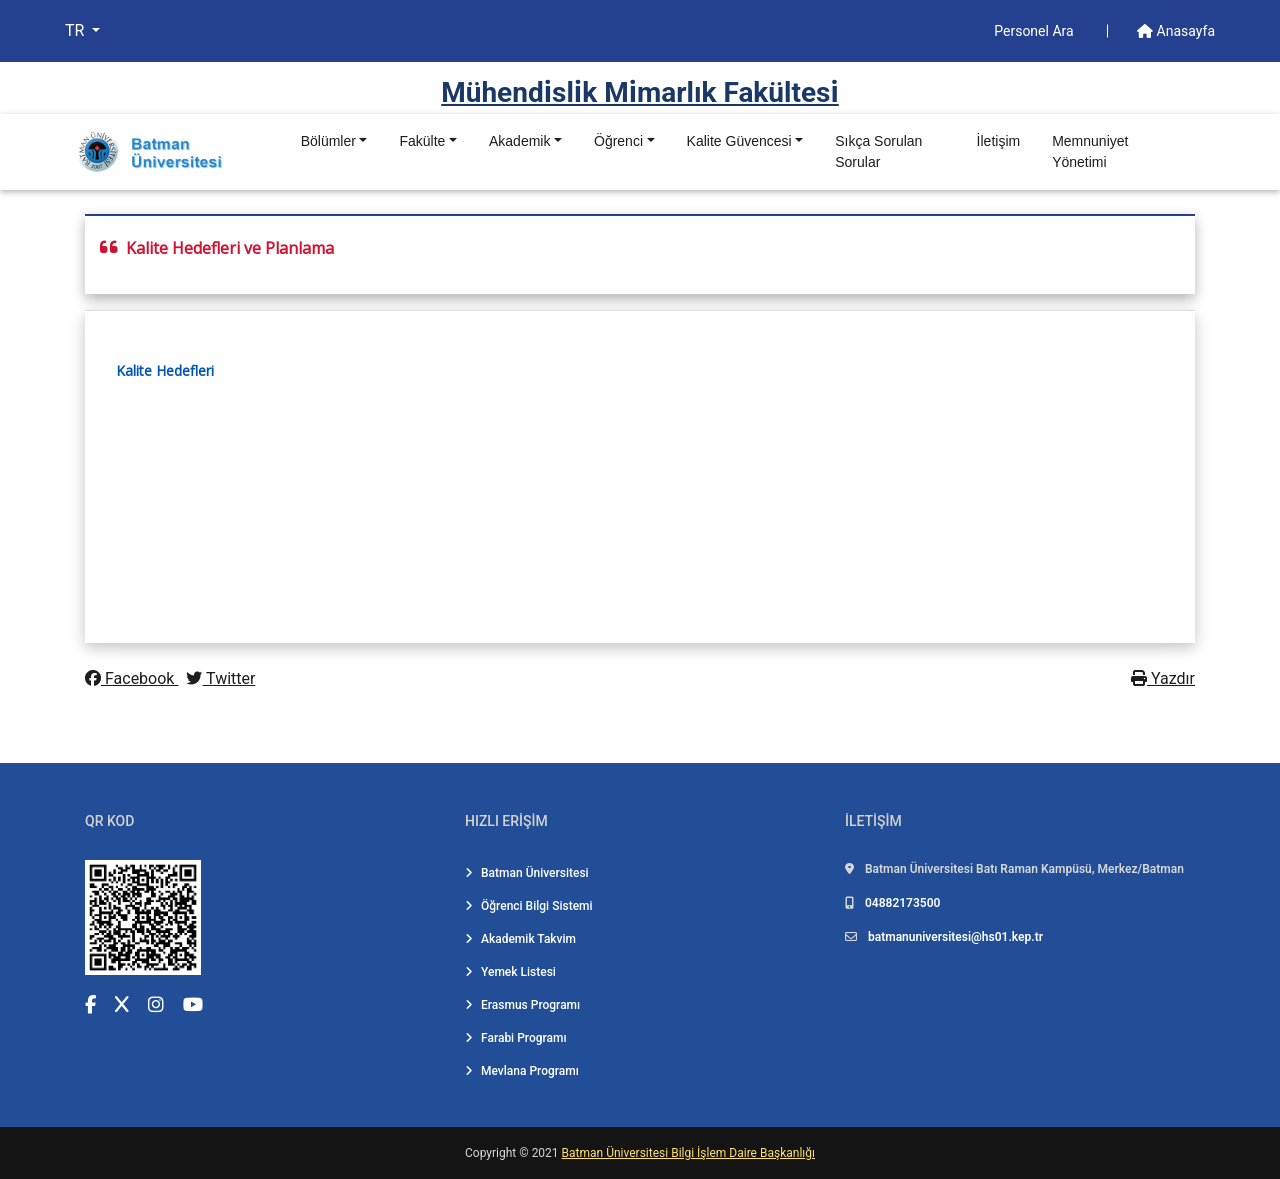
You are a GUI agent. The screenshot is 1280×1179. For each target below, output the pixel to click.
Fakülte (422, 141)
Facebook (131, 678)
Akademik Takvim (520, 939)
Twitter (220, 678)
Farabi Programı (516, 1038)
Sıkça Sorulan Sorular (878, 151)
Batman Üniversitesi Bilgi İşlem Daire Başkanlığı (688, 1153)
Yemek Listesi (510, 972)
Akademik (519, 141)
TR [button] (76, 30)
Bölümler (328, 141)
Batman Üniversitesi (527, 873)
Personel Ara (1035, 31)
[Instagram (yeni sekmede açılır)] (156, 1004)
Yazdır (1163, 678)
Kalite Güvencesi (739, 141)
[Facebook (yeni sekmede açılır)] (90, 1004)
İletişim (999, 141)
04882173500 (902, 903)
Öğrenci (618, 141)
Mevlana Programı (522, 1071)
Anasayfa (1176, 31)
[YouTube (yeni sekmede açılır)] (193, 1004)
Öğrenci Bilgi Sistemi (529, 906)
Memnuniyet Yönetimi (1090, 151)
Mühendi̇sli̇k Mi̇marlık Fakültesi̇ (640, 92)
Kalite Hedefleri (165, 370)
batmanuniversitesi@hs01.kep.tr (955, 937)
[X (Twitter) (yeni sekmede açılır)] (122, 1004)
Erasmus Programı (522, 1005)
